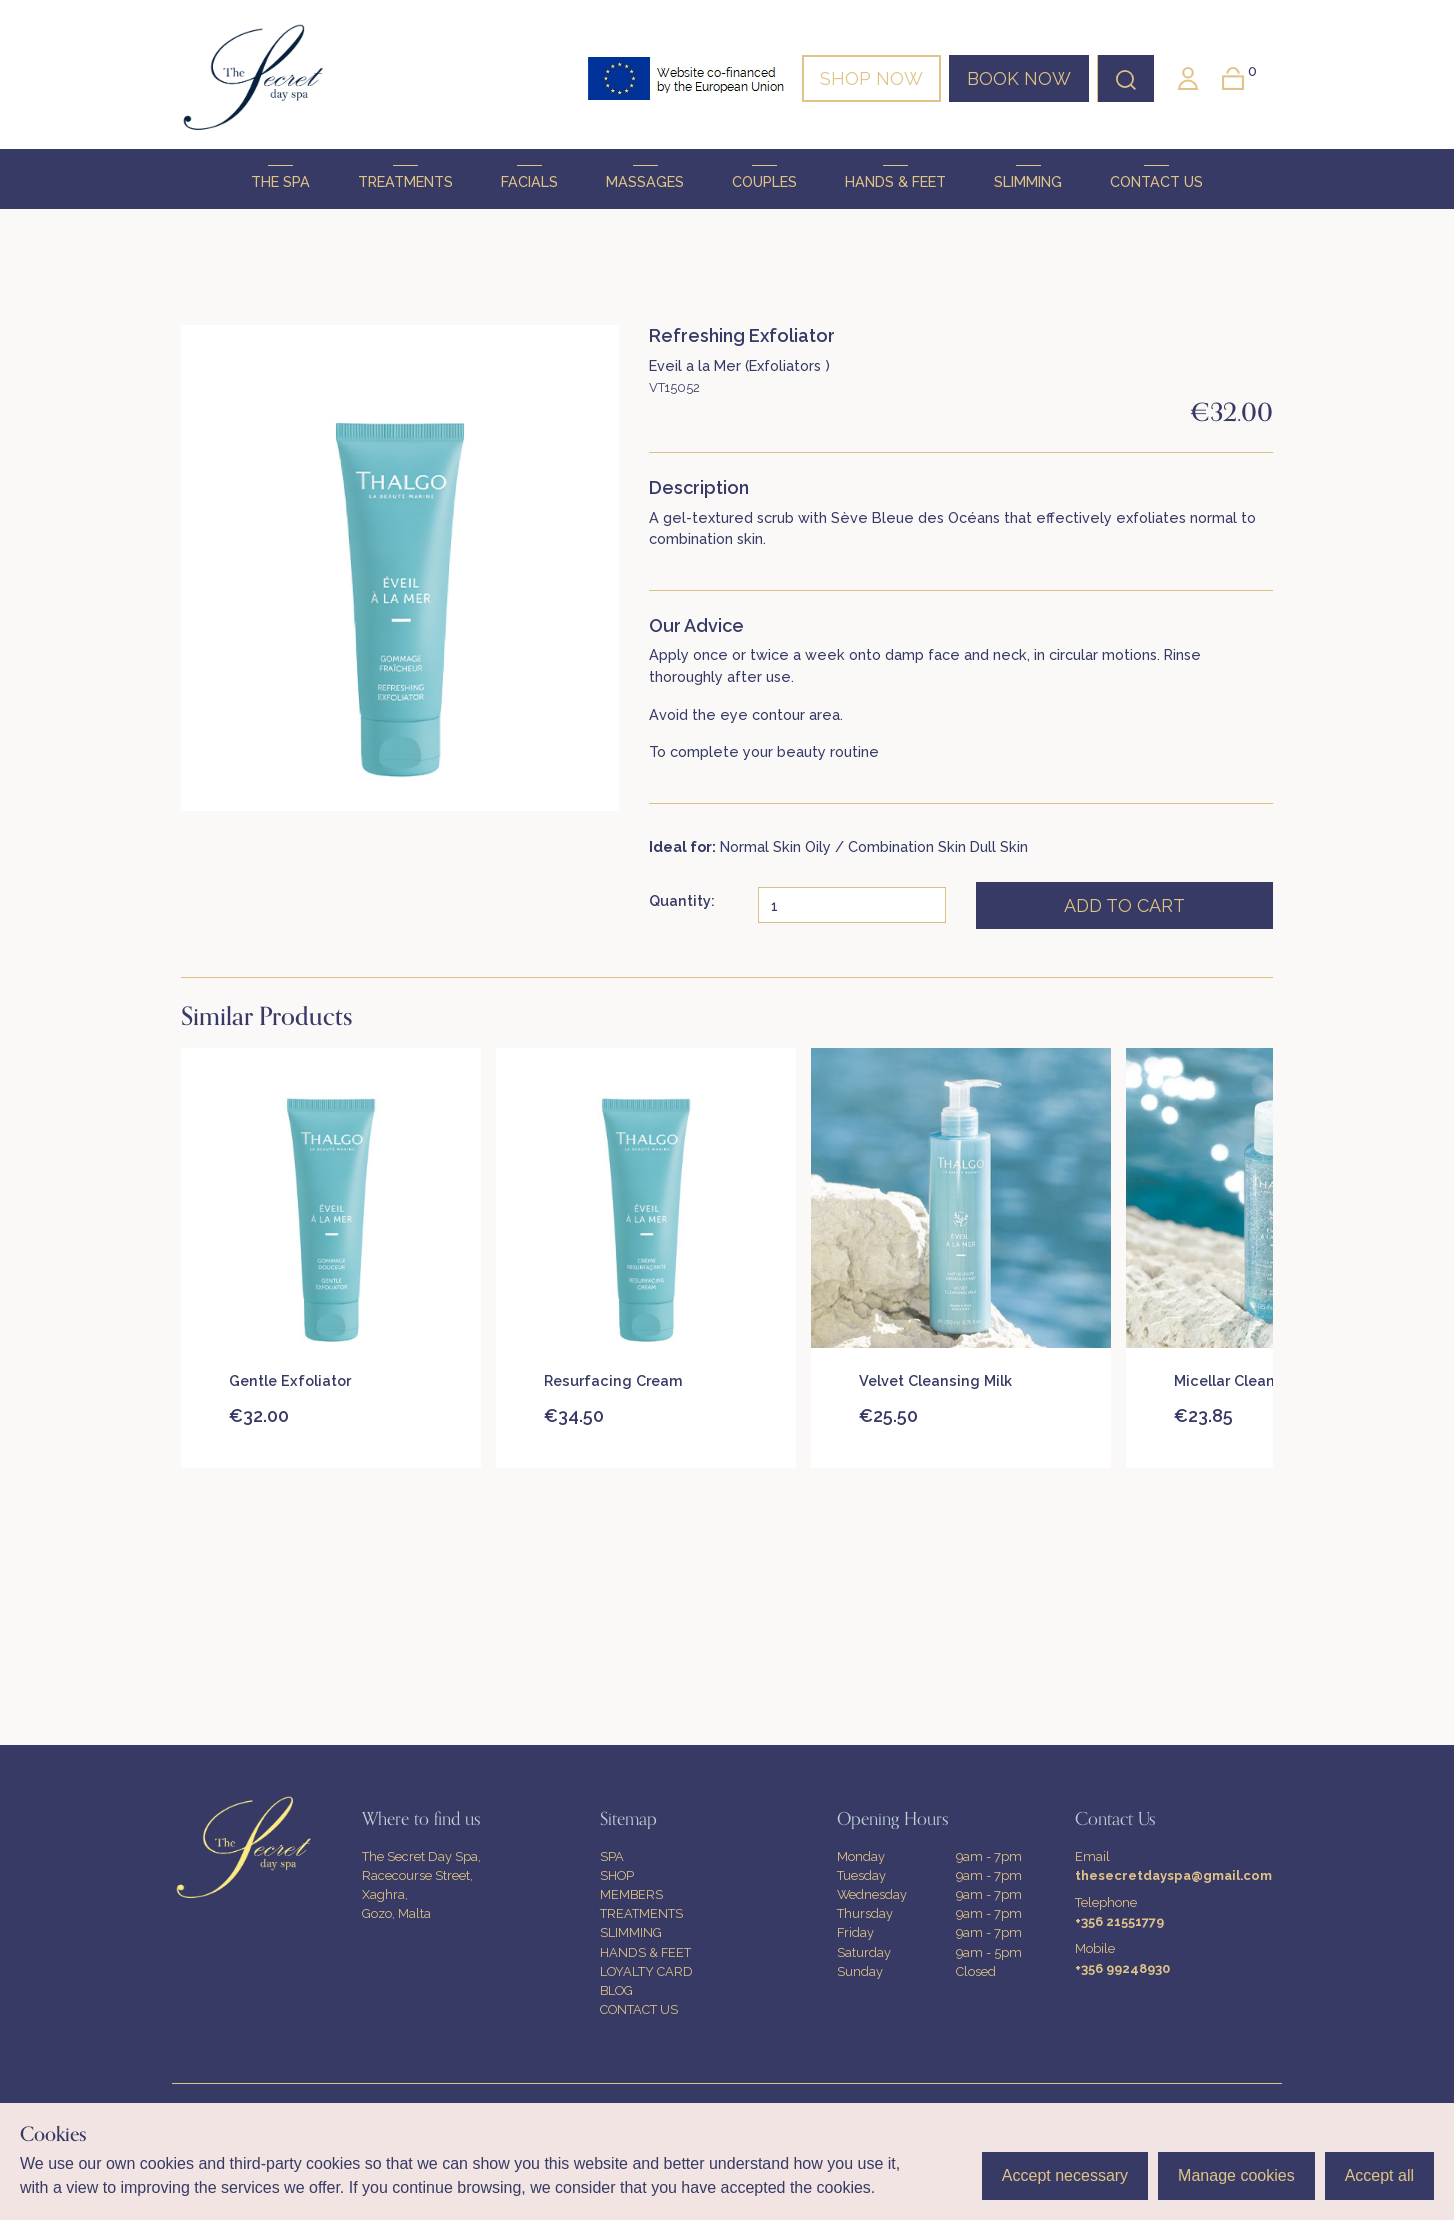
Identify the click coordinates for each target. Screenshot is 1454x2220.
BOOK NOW (1019, 78)
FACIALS (529, 177)
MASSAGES (645, 177)
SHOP (617, 1875)
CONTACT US (1156, 177)
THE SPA (280, 177)
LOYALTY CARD (646, 1971)
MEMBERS (631, 1894)
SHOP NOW (871, 78)
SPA (612, 1856)
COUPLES (764, 177)
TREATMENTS (405, 177)
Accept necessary (1065, 2175)
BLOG (616, 1990)
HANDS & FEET (895, 177)
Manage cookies (1236, 2175)
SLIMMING (1028, 177)
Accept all (1379, 2175)
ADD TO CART (1124, 905)
